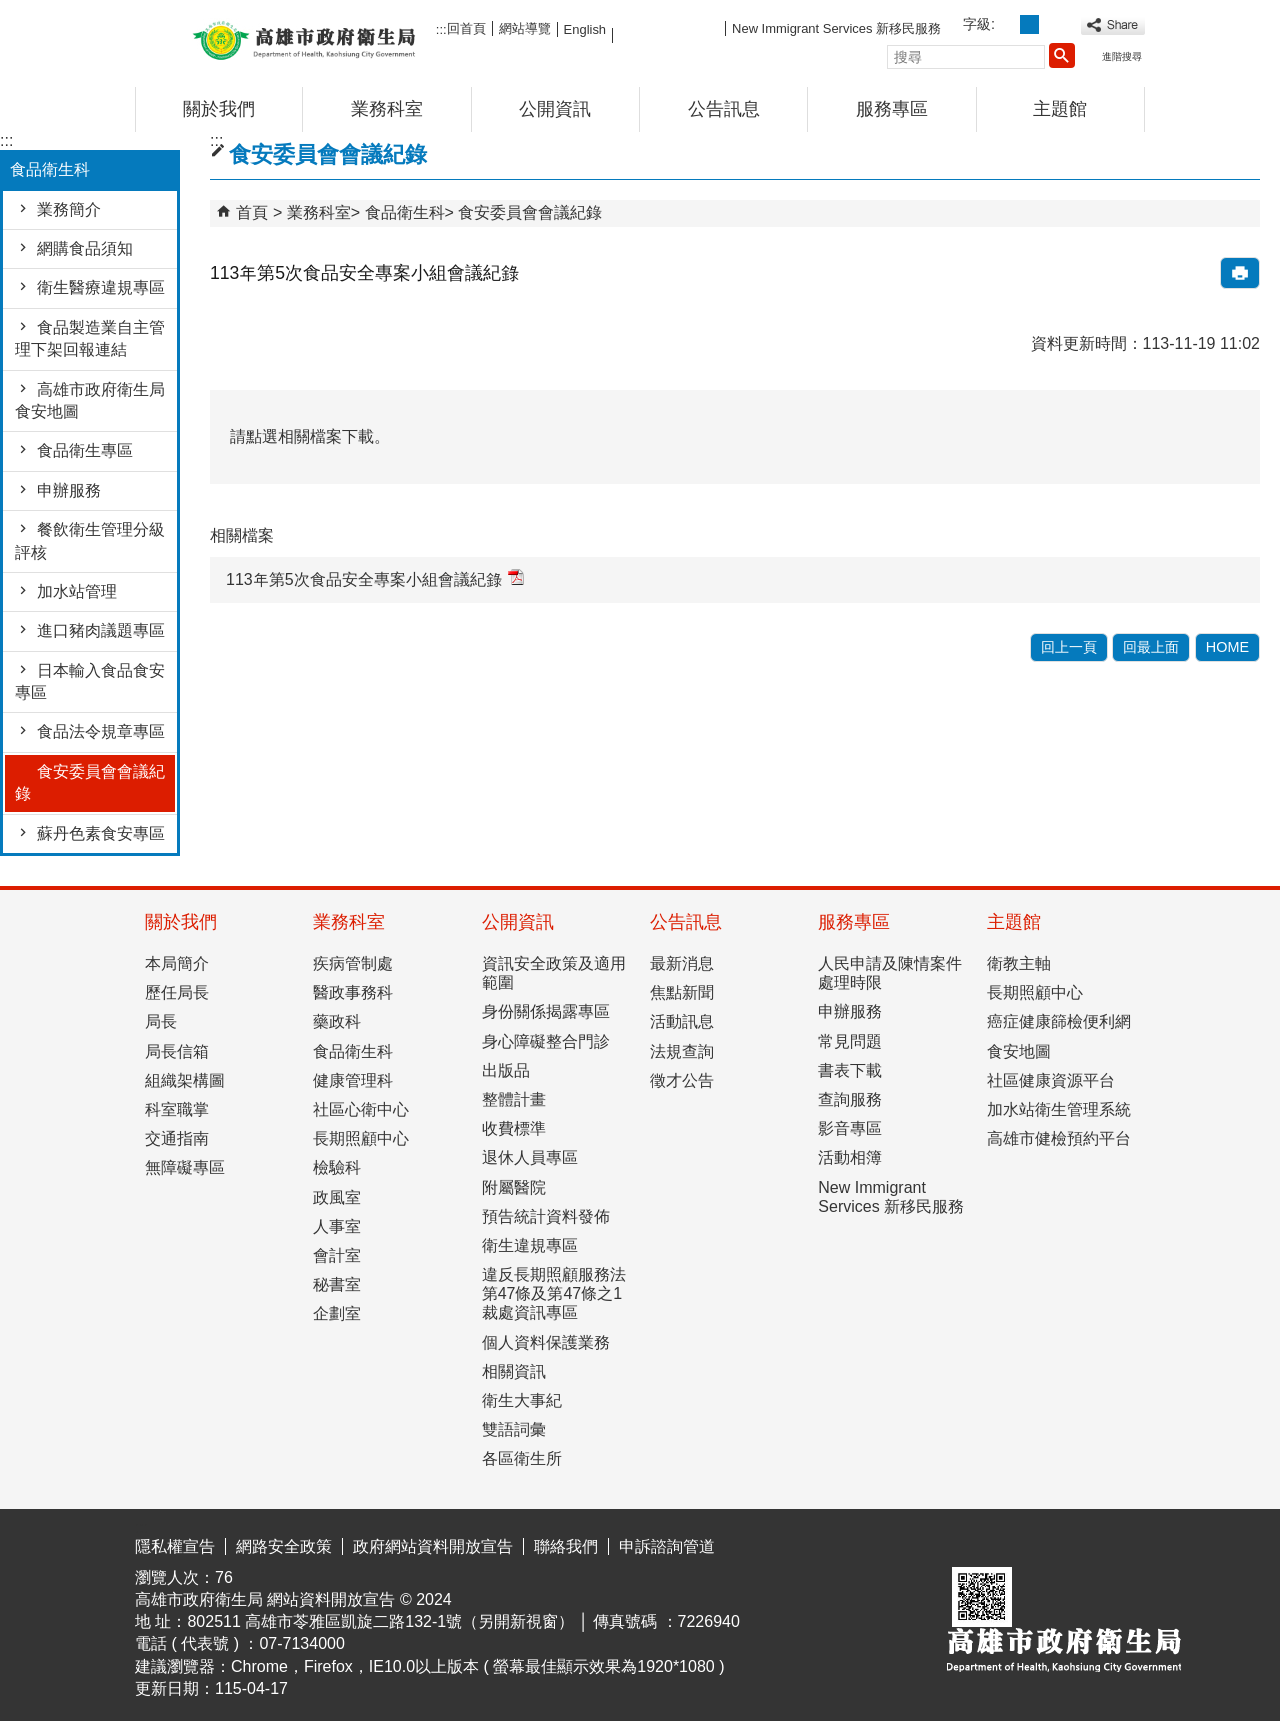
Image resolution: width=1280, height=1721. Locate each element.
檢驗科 (337, 1167)
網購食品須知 (85, 248)
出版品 (506, 1070)
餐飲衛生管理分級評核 (90, 540)
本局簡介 (177, 963)
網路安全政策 (284, 1546)
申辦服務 (69, 490)
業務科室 (387, 109)
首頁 (252, 212)
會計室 (337, 1255)
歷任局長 (177, 992)
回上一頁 (1069, 647)
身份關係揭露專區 (546, 1011)
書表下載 (850, 1070)
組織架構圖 (185, 1080)
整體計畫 (514, 1099)
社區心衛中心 (361, 1109)
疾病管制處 (353, 963)
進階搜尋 (1122, 56)
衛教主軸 (1019, 963)
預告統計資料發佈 (546, 1216)
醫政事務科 (353, 992)
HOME (1227, 647)
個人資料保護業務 (546, 1342)
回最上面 (1151, 647)
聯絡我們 (566, 1546)
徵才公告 (682, 1080)
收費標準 (514, 1128)
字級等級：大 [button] (1051, 24)
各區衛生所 (522, 1458)
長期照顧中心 (361, 1138)
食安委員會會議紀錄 (90, 782)
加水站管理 (77, 591)
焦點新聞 (682, 992)
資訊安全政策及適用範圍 (554, 973)
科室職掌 (177, 1109)
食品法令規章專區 (101, 731)
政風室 (337, 1197)
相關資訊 (514, 1371)
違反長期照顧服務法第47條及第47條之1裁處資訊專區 (554, 1293)
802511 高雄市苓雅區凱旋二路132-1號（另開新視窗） (380, 1621)
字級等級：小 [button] (1007, 24)
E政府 (973, 1541)
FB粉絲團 (669, 27)
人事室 (337, 1226)
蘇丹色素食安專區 (101, 833)
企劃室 (337, 1313)
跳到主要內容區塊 (10, 15)
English (585, 29)
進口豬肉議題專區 (101, 630)
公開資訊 (555, 109)
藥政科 (337, 1021)
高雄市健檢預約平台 (1059, 1138)
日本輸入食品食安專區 (90, 681)
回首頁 (466, 28)
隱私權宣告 (175, 1546)
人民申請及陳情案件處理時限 (890, 973)
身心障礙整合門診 (546, 1041)
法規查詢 (682, 1051)
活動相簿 (850, 1157)
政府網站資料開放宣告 (433, 1546)
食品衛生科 (405, 212)
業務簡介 (69, 209)
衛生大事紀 (522, 1400)
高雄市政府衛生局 (304, 38)
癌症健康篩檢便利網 (1059, 1021)
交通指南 (177, 1138)
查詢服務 (850, 1099)
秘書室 (337, 1284)
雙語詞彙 (514, 1429)
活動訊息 (682, 1021)
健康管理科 (353, 1080)
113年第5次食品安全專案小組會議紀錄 (375, 578)
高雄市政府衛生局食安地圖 (90, 400)
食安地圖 (1019, 1051)
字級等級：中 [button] (1029, 24)
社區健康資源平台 (1051, 1080)
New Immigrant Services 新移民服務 (836, 28)
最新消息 (682, 963)
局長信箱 (177, 1051)
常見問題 (850, 1041)
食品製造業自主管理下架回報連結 (90, 338)
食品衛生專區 (85, 450)
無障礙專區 (185, 1167)
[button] (1062, 55)
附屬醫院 (514, 1187)
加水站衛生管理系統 (1059, 1109)
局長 (161, 1021)
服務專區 (892, 109)
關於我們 (219, 109)
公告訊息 (724, 109)
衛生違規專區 (530, 1245)
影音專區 (850, 1128)
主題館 (1060, 109)
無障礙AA (1072, 1543)
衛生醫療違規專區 (101, 287)
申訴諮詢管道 (667, 1546)
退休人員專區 (530, 1157)
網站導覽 (525, 28)
